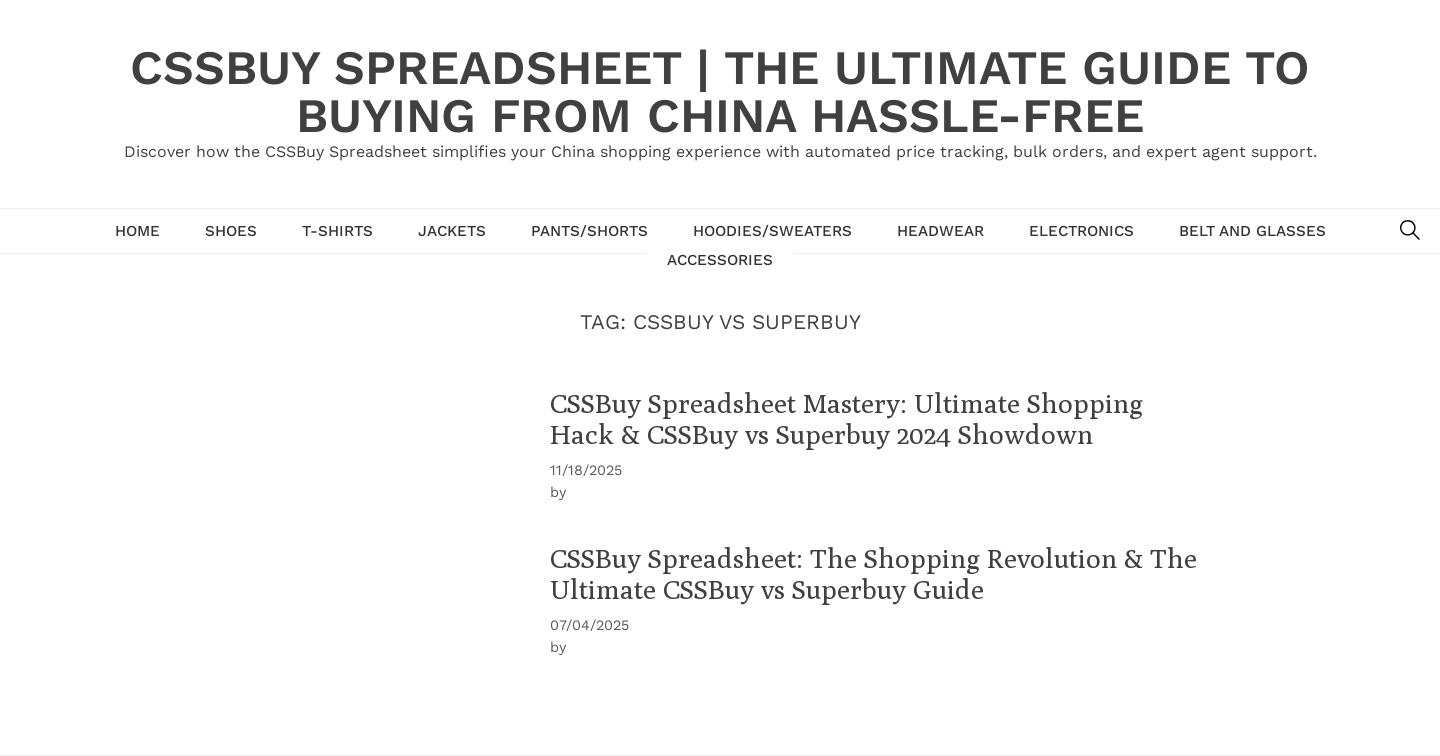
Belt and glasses (1252, 231)
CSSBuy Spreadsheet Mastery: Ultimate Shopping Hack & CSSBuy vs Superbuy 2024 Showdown (846, 418)
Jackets (452, 231)
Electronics (1081, 231)
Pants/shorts (589, 231)
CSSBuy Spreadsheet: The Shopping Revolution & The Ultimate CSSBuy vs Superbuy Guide (873, 573)
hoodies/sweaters (772, 231)
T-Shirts (337, 231)
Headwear (940, 231)
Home (137, 231)
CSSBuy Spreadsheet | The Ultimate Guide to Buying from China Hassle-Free (720, 91)
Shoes (231, 231)
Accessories (720, 260)
